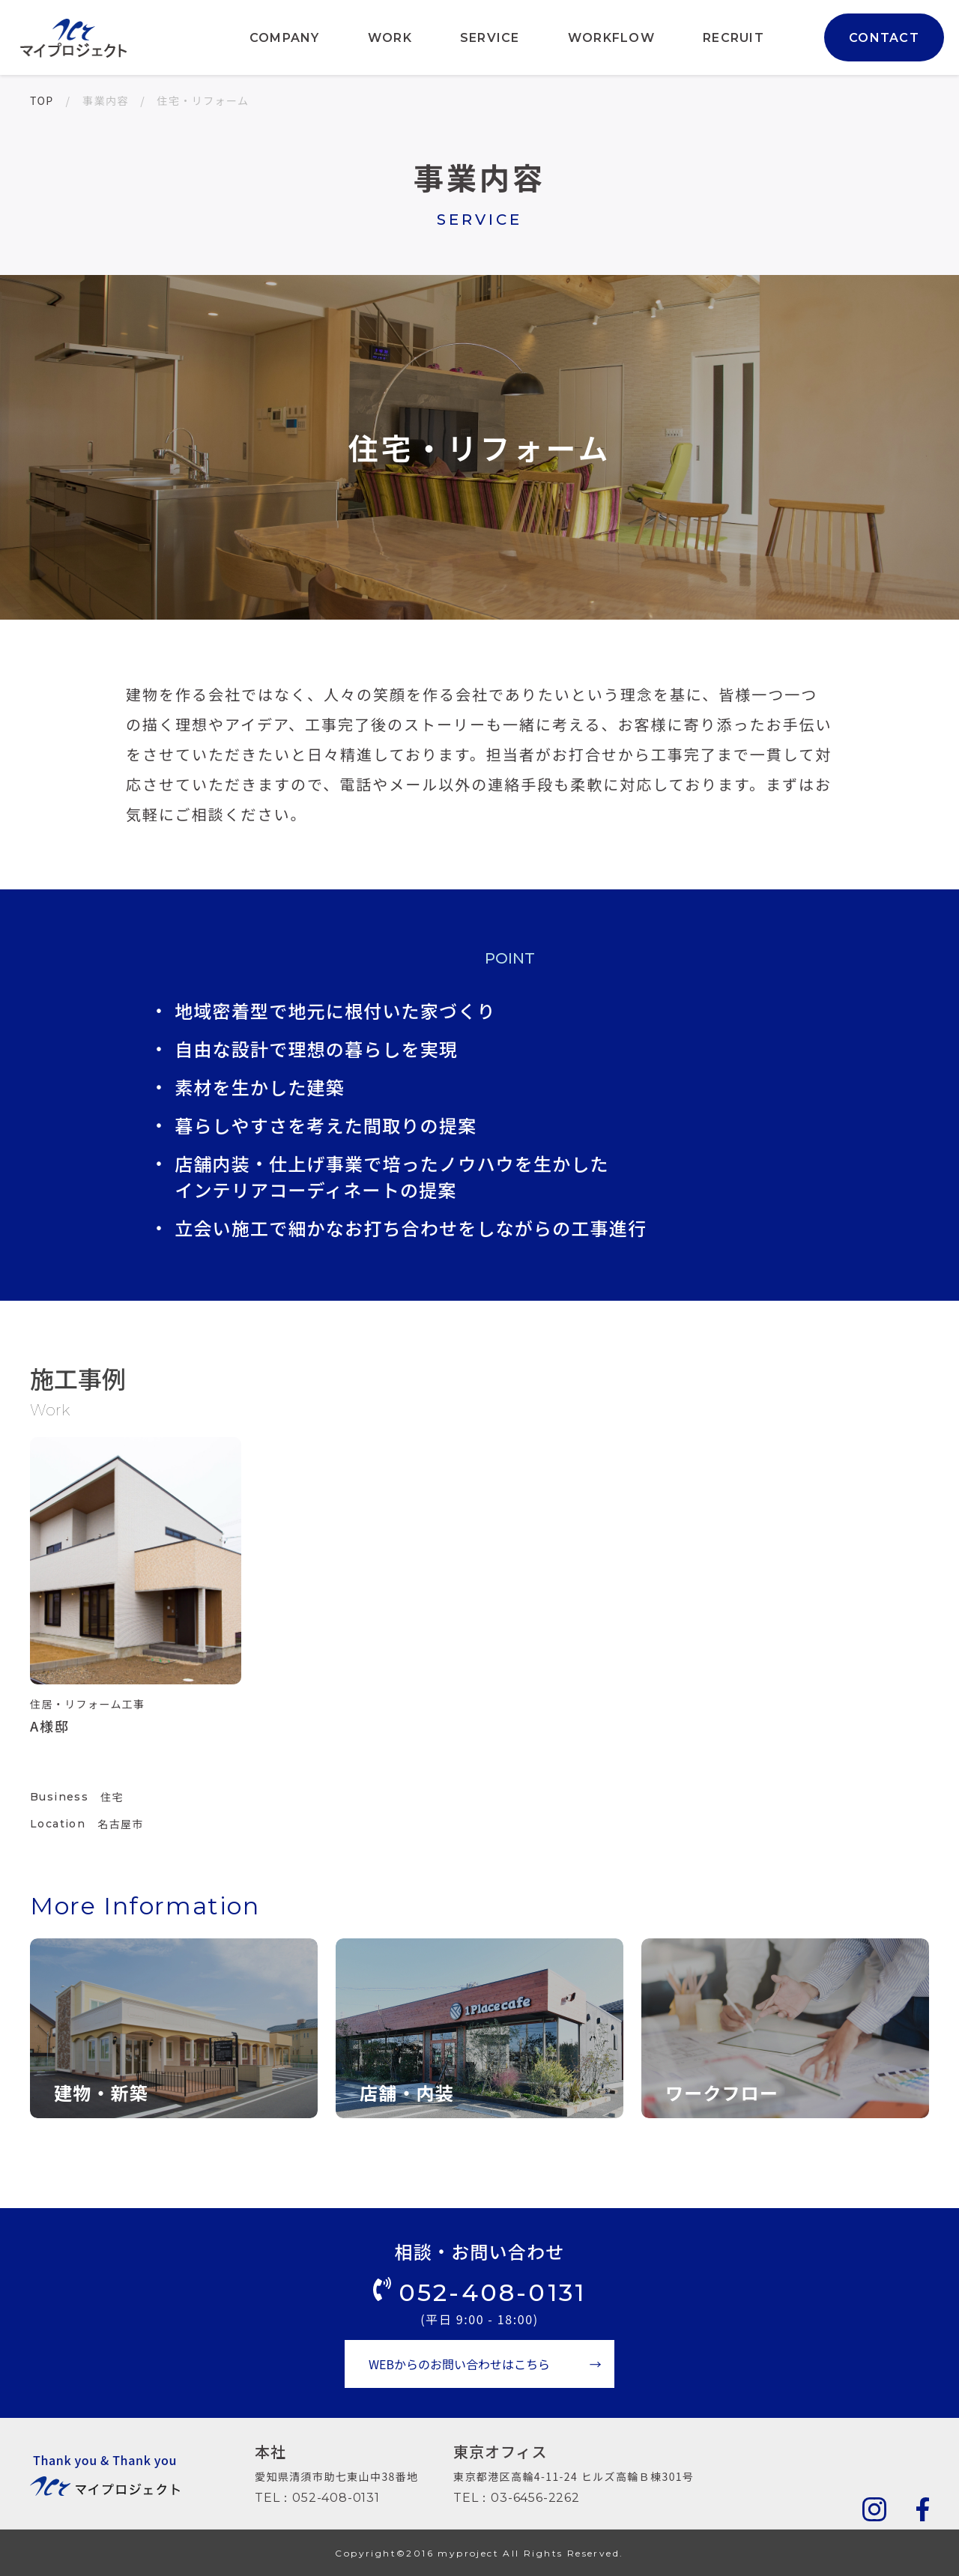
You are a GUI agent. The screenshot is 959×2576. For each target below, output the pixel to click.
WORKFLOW (611, 38)
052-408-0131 (492, 2292)
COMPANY (284, 38)
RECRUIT (733, 38)
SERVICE (490, 38)
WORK (390, 38)
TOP (41, 100)
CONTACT (884, 38)
